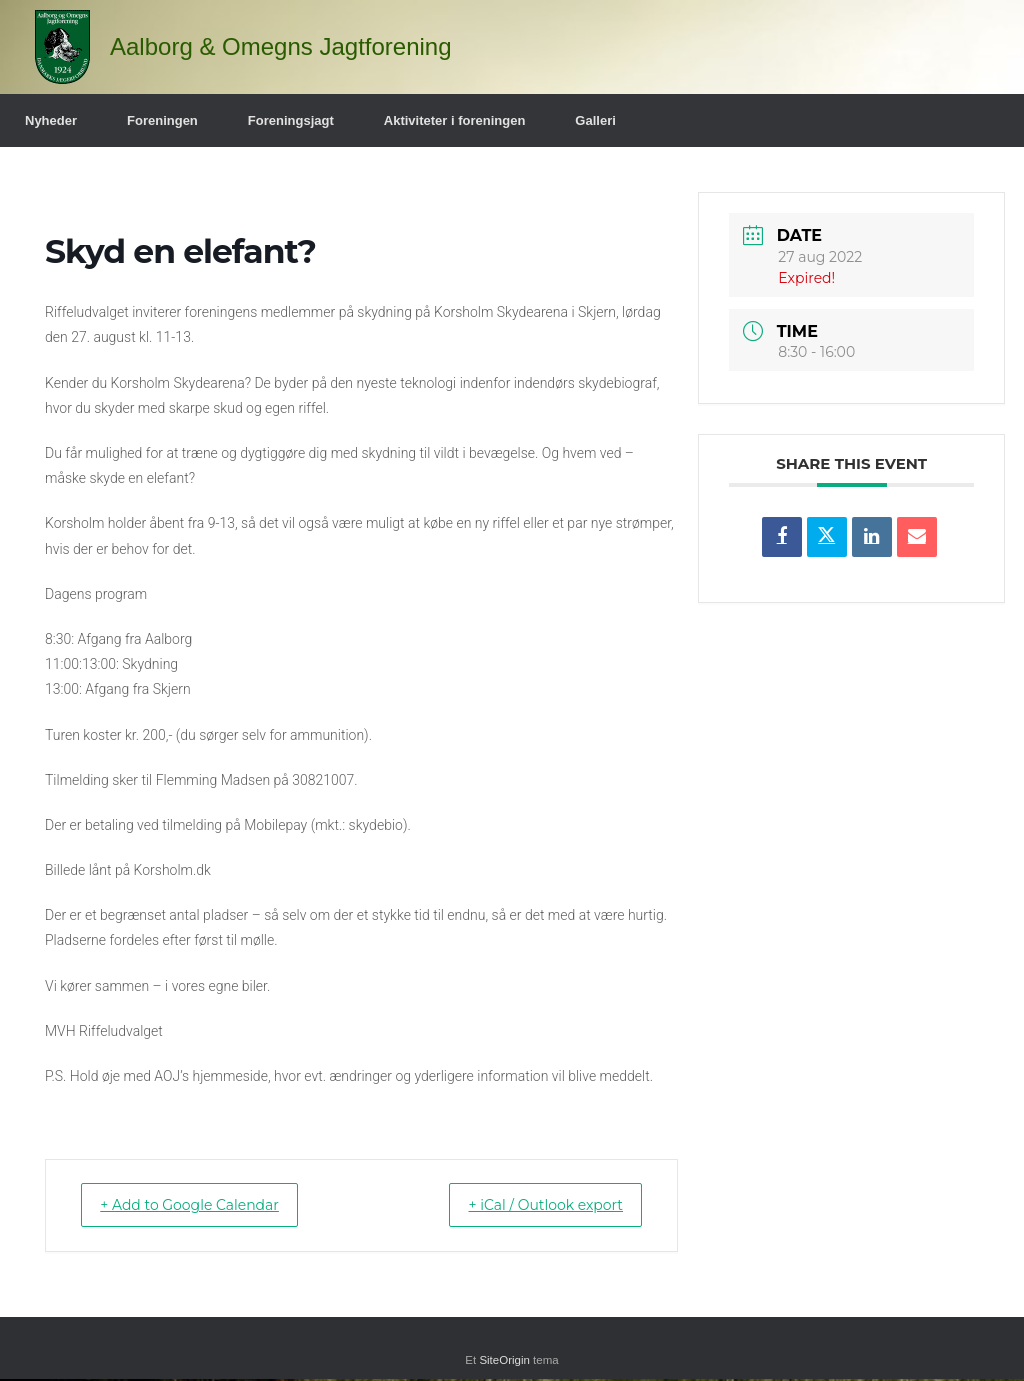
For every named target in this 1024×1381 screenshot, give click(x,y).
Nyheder (51, 120)
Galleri (595, 120)
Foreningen (162, 120)
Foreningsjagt (291, 120)
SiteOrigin (504, 1362)
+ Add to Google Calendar (206, 1205)
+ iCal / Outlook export (530, 1205)
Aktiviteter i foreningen (455, 120)
